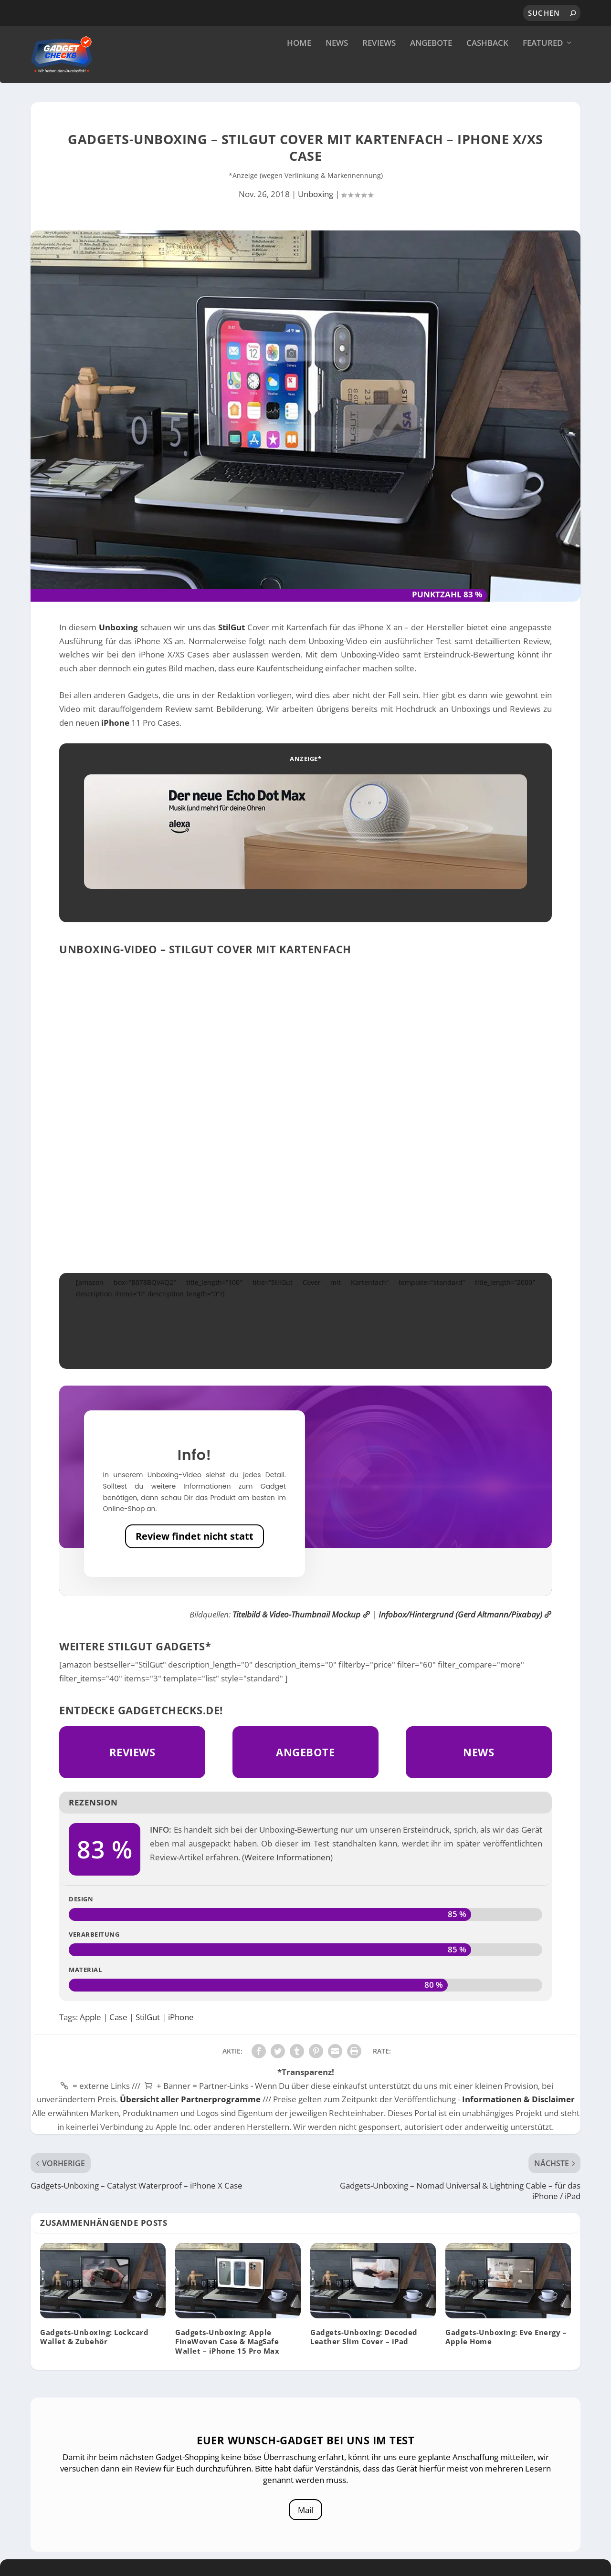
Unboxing (315, 217)
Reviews (379, 67)
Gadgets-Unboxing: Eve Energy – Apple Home (506, 2361)
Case (118, 2040)
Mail (305, 2531)
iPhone (115, 746)
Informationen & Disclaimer (518, 2122)
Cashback (487, 67)
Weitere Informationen (287, 1881)
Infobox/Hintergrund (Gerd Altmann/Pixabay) (465, 1638)
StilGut (231, 651)
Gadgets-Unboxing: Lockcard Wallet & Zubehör (94, 2361)
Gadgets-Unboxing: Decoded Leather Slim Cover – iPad (364, 2361)
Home (299, 67)
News (337, 67)
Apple (90, 2040)
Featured (543, 67)
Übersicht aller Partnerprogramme (190, 2122)
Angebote (431, 67)
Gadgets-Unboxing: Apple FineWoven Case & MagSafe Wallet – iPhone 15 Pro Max (227, 2365)
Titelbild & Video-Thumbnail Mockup (301, 1638)
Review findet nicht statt (194, 1560)
